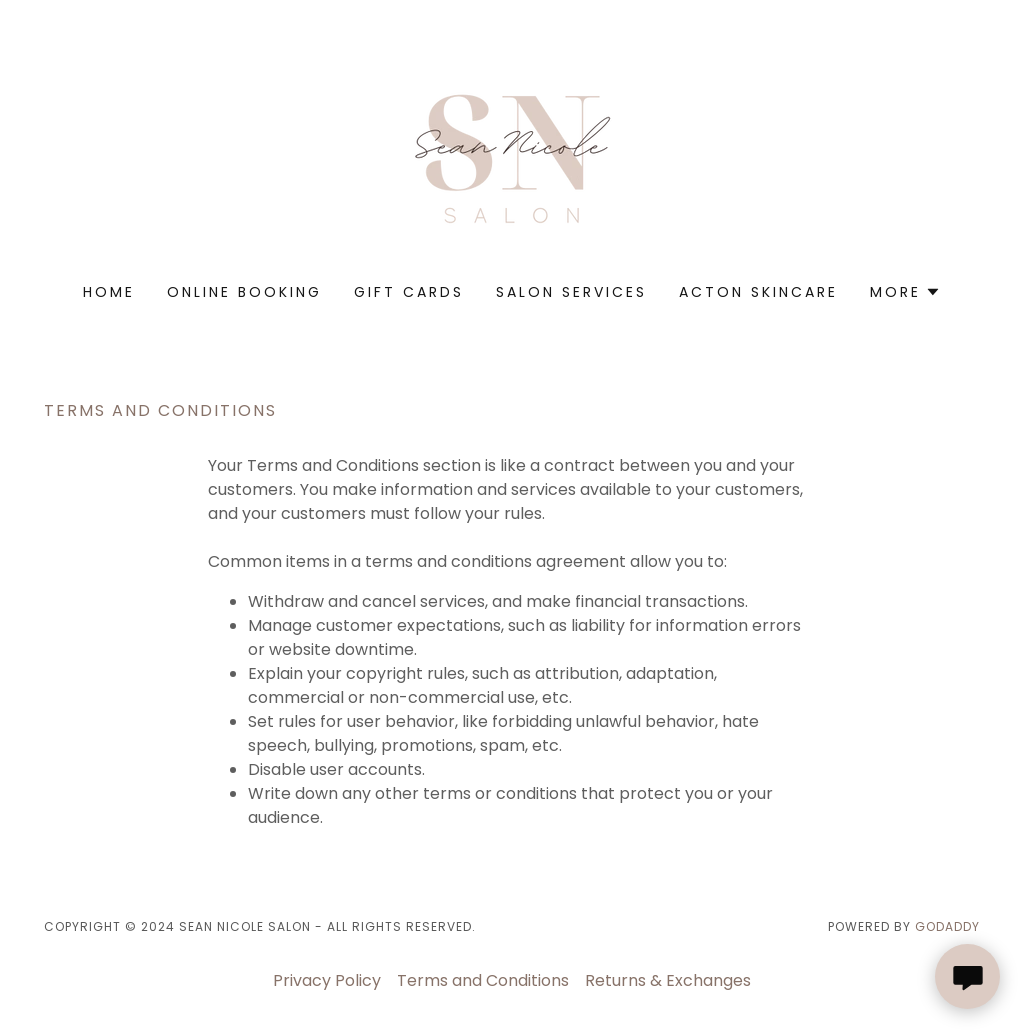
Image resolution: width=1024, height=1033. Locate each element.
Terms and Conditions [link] (483, 980)
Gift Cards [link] (409, 292)
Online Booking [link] (244, 292)
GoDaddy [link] (947, 926)
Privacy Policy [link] (327, 980)
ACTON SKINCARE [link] (758, 292)
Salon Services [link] (571, 292)
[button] (905, 292)
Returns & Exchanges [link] (668, 980)
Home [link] (109, 292)
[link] (512, 154)
